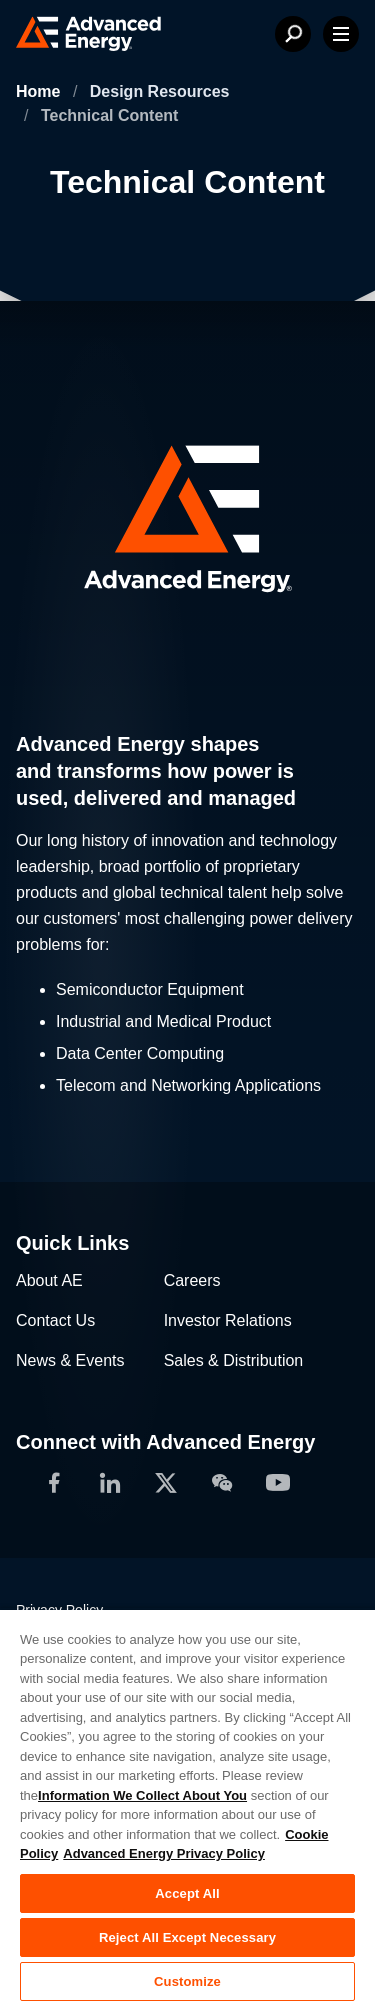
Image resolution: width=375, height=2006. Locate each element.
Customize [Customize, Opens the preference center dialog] (187, 1981)
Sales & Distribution (234, 1360)
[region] (187, 1807)
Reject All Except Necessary (187, 1937)
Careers (192, 1280)
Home (40, 91)
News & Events (70, 1360)
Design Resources (160, 91)
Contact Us (55, 1320)
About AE (49, 1280)
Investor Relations (228, 1320)
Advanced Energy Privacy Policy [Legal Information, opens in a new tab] (164, 1853)
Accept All (187, 1893)
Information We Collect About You (142, 1795)
